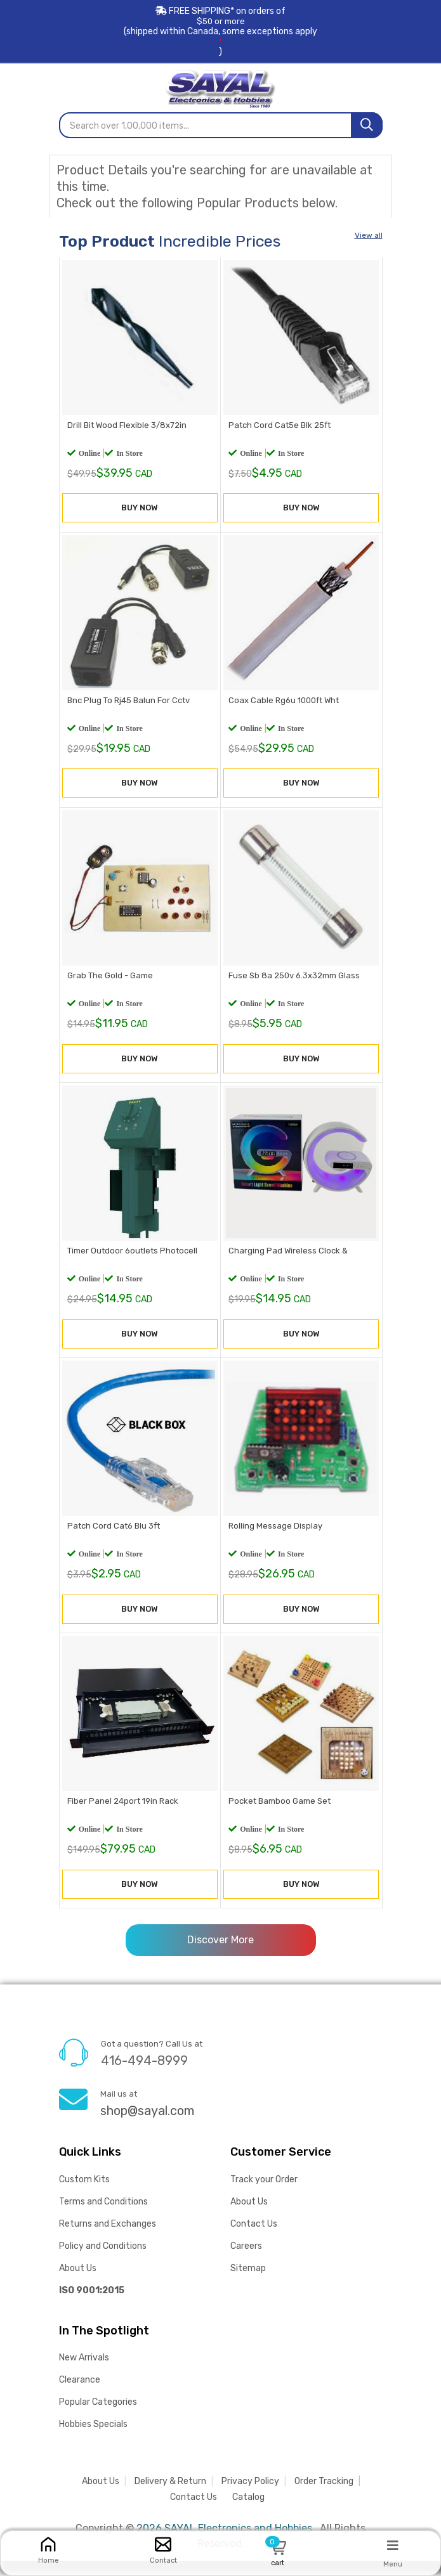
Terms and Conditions (103, 2216)
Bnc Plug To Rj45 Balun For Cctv (127, 705)
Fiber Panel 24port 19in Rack (121, 1817)
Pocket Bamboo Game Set (278, 1817)
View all (369, 233)
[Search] (367, 123)
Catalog (248, 2512)
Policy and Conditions (103, 2261)
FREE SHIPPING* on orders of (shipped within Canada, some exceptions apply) (221, 31)
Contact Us (253, 2239)
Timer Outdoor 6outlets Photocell (131, 1261)
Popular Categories (98, 2417)
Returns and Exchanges (107, 2239)
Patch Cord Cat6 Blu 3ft (112, 1539)
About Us (77, 2283)
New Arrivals (84, 2372)
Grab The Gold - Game (109, 983)
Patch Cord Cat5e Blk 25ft (278, 427)
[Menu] (392, 2545)
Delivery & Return (170, 2496)
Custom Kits (84, 2194)
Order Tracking (323, 2496)
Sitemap (248, 2283)
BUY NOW (139, 512)
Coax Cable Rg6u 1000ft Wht (282, 705)
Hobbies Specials (93, 2439)
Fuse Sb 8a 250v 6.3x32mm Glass (293, 983)
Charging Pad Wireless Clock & (286, 1261)
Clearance (79, 2395)
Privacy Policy (250, 2496)
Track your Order (264, 2194)
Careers (246, 2261)
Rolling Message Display (274, 1539)
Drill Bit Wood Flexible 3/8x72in (125, 427)
